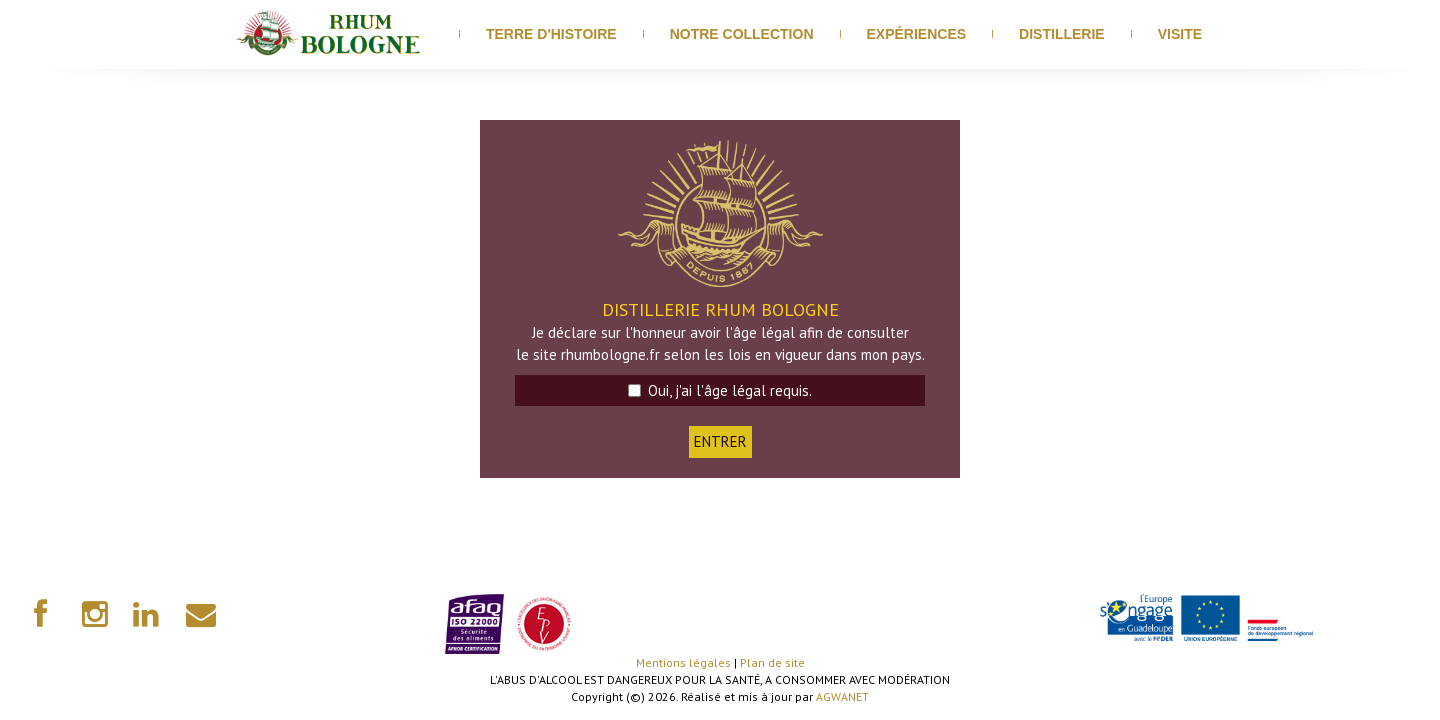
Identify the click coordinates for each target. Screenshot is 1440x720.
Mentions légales (683, 662)
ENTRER (720, 441)
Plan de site (772, 662)
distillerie (1062, 34)
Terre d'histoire (551, 34)
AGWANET (842, 696)
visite (1180, 34)
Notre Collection (742, 34)
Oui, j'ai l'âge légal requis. (720, 390)
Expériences (917, 34)
